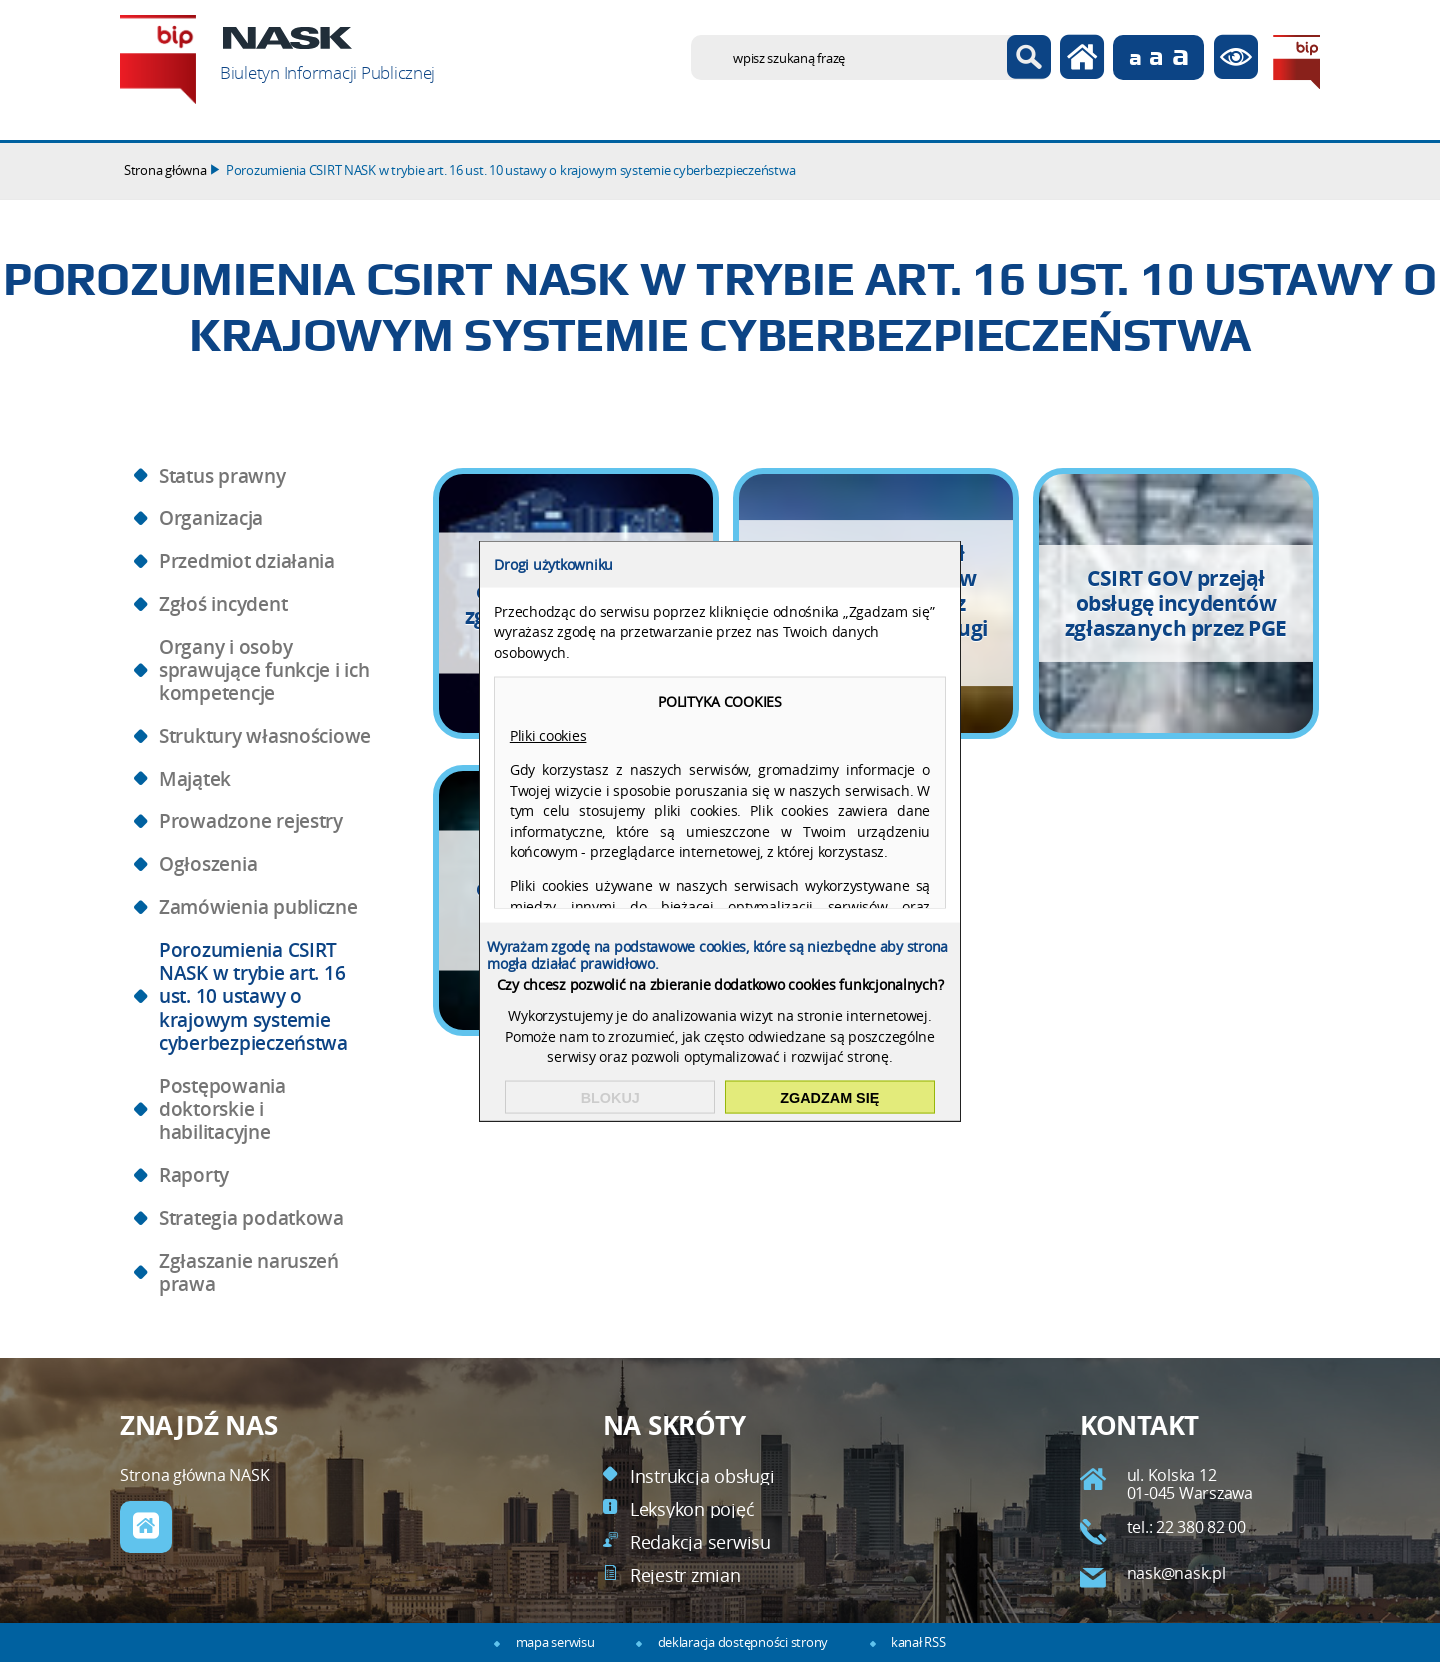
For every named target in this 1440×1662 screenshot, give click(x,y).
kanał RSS (918, 1642)
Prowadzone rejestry (251, 821)
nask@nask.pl (1176, 1573)
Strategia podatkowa (251, 1218)
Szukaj (1028, 57)
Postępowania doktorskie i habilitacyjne (222, 1109)
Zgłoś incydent (223, 604)
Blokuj (610, 1097)
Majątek (195, 779)
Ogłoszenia (208, 864)
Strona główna (165, 170)
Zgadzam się (829, 1097)
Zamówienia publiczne (258, 907)
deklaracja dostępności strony (743, 1642)
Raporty (194, 1175)
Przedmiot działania (247, 561)
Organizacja (211, 518)
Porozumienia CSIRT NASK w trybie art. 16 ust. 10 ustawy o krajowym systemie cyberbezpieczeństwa (510, 170)
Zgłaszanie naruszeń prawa (249, 1272)
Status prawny (222, 476)
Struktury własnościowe (265, 736)
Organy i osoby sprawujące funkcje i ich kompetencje (264, 670)
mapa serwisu (555, 1642)
